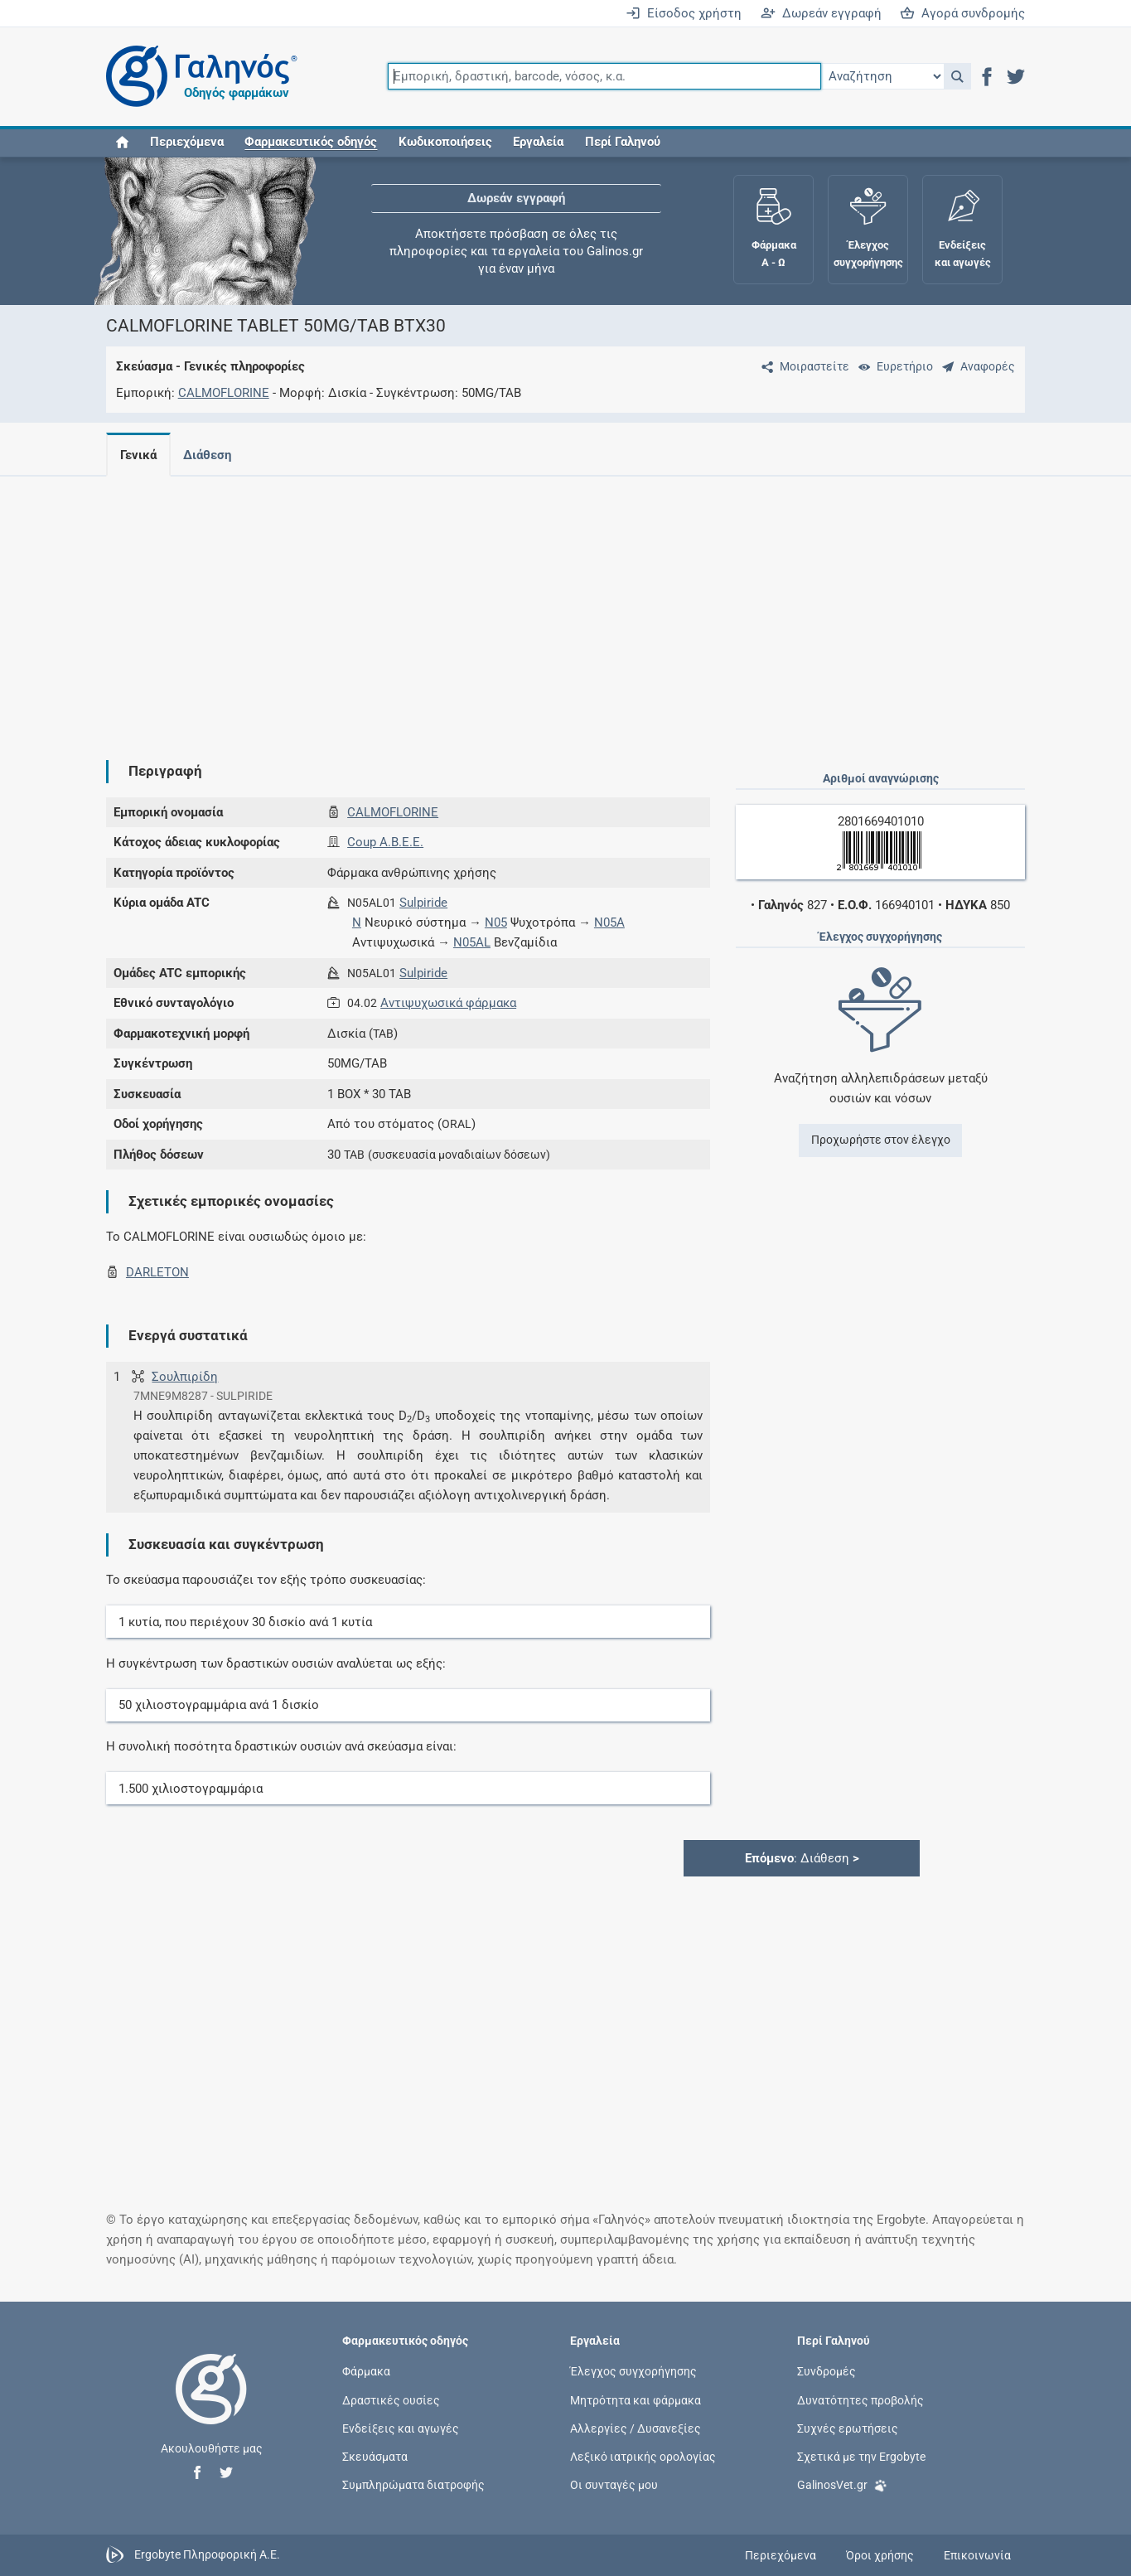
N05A (609, 922)
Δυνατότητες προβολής (860, 2399)
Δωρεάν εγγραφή (821, 13)
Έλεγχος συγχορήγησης (633, 2371)
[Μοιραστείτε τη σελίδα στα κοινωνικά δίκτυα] (802, 366)
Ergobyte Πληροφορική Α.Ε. (207, 2554)
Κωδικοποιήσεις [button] (445, 142)
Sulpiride (423, 902)
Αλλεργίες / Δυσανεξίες (635, 2427)
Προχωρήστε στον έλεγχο (880, 1139)
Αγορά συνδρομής (962, 13)
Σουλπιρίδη (185, 1376)
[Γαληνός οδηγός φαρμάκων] (197, 76)
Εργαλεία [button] (538, 142)
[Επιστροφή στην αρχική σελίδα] (211, 2406)
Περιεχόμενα (187, 142)
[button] (957, 76)
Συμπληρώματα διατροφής (413, 2484)
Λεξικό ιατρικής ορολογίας (643, 2455)
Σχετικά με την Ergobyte (861, 2455)
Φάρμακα (366, 2371)
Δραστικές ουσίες (391, 2399)
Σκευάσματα (375, 2455)
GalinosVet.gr (842, 2483)
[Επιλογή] (882, 76)
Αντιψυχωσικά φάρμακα (448, 1002)
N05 (496, 922)
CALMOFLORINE (223, 392)
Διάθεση (210, 455)
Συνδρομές (826, 2371)
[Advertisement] (566, 605)
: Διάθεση (802, 1858)
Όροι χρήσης (880, 2555)
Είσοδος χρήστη (684, 13)
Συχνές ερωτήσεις (847, 2427)
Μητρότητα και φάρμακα (635, 2399)
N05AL (472, 942)
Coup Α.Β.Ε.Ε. (385, 842)
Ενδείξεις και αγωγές (400, 2427)
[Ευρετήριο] (892, 366)
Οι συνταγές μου (614, 2484)
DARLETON (157, 1272)
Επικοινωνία (977, 2555)
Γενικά (138, 455)
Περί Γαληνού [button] (622, 142)
